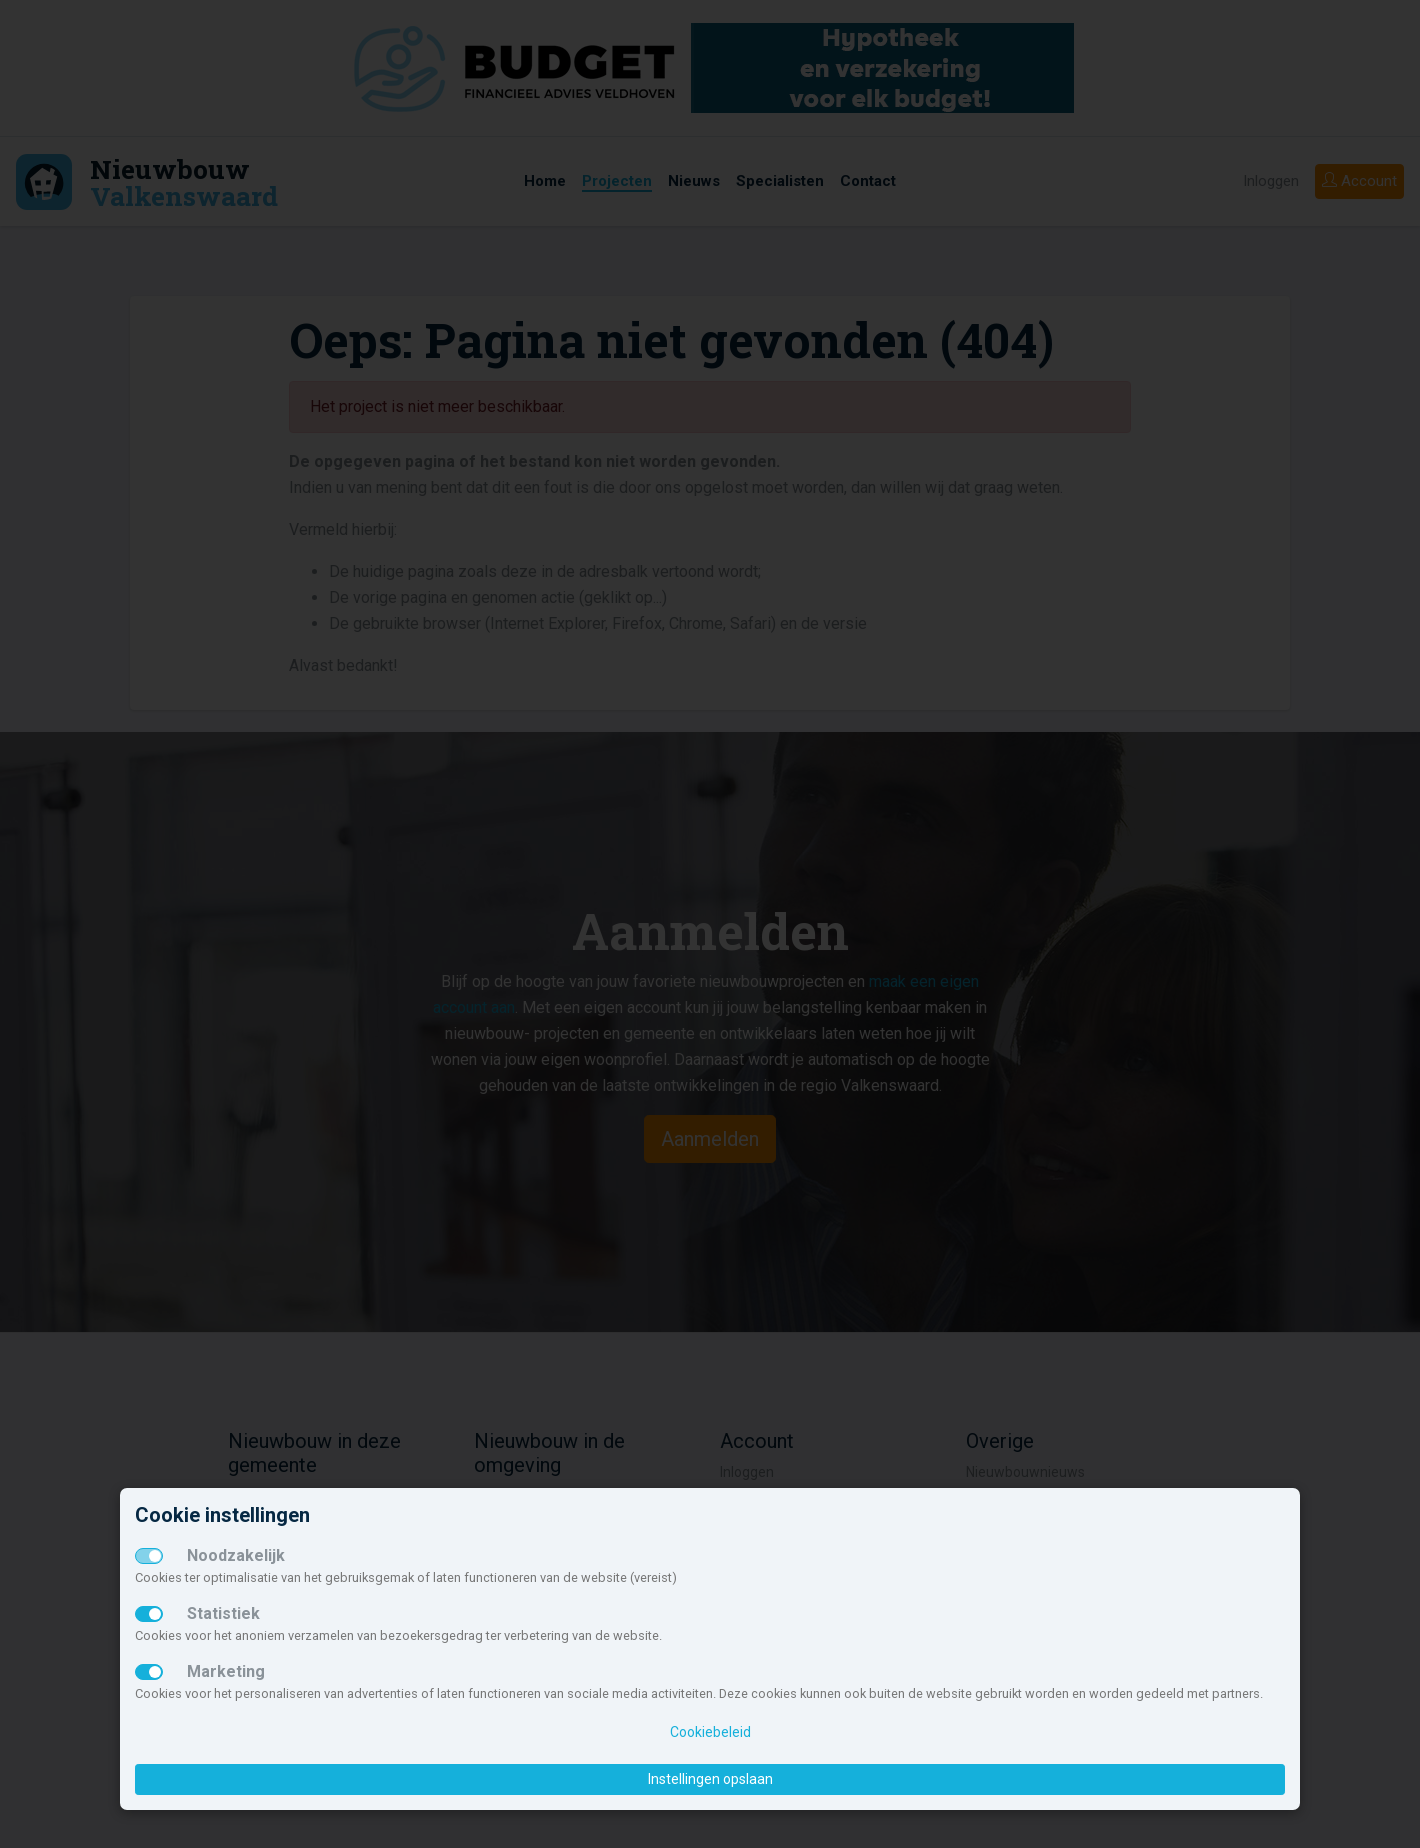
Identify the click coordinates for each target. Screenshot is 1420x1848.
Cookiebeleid (710, 1732)
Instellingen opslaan (710, 1779)
